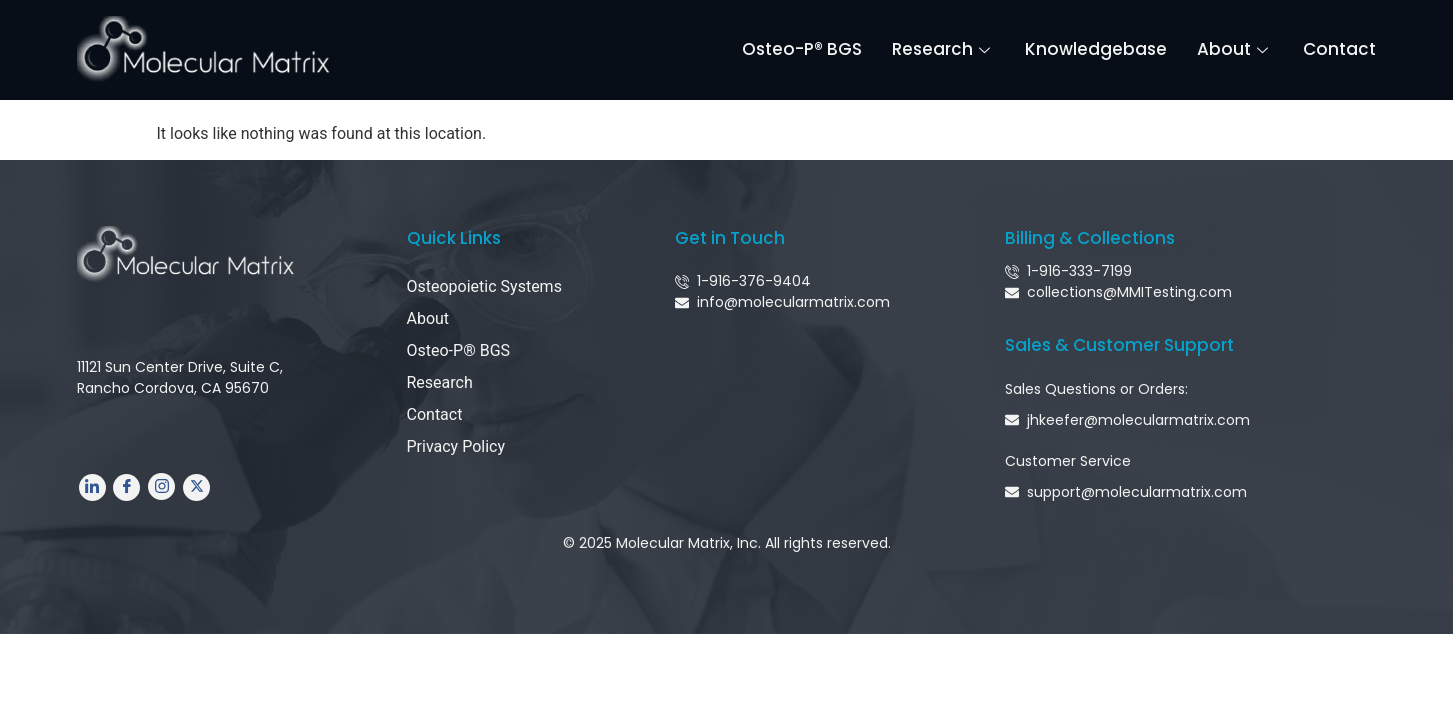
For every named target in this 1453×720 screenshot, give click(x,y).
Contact (1340, 49)
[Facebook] (126, 487)
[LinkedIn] (92, 487)
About (1236, 49)
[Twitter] (196, 487)
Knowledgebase (1097, 49)
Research (944, 49)
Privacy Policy (456, 446)
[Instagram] (161, 487)
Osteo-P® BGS (803, 49)
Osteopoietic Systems (484, 286)
